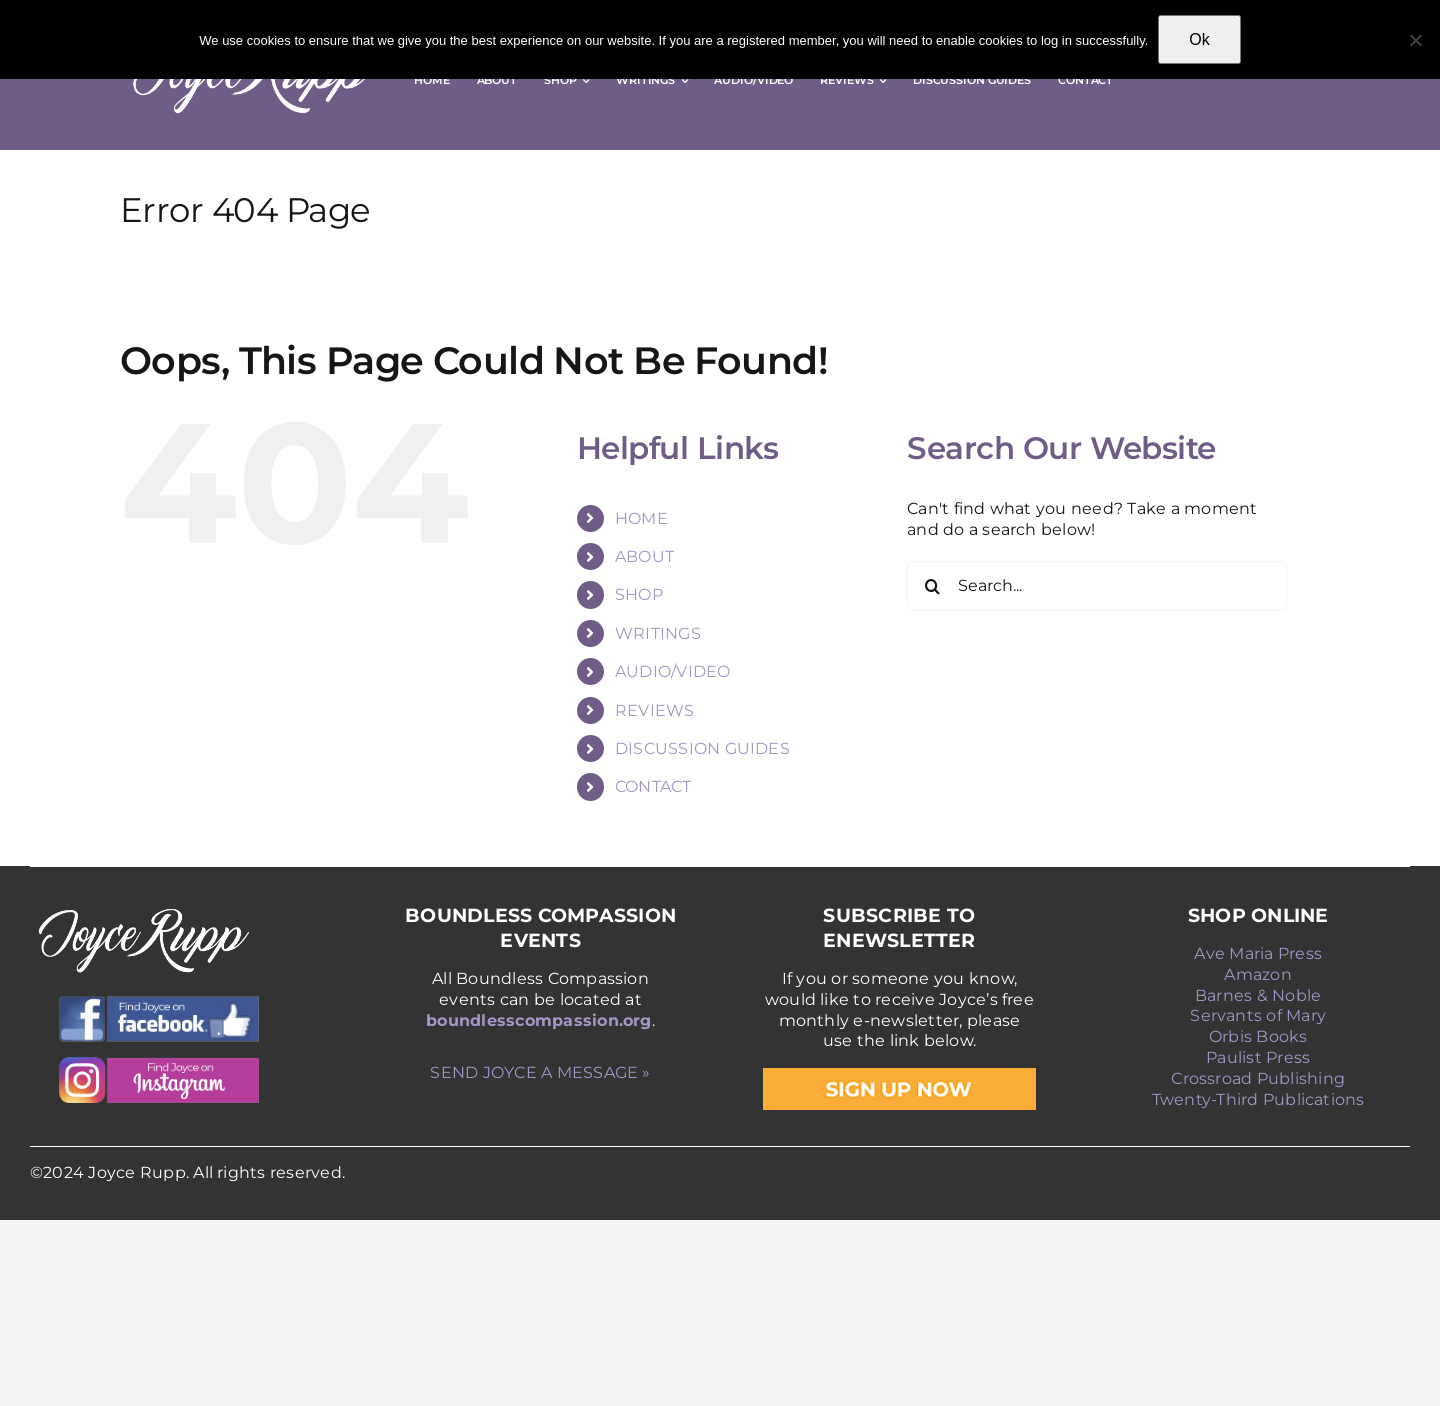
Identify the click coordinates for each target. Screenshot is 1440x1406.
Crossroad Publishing (1258, 1078)
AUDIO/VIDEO (673, 671)
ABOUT (644, 556)
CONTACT (653, 786)
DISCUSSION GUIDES (702, 748)
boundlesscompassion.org (539, 1020)
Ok (1199, 39)
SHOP (639, 594)
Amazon (1257, 974)
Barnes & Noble (1258, 995)
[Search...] (1097, 586)
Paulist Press (1258, 1057)
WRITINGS (658, 633)
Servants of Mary (1258, 1015)
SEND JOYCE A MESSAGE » (540, 1072)
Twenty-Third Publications (1258, 1099)
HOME (641, 518)
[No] (1415, 40)
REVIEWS (655, 710)
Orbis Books (1258, 1036)
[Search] (932, 586)
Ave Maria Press (1258, 953)
